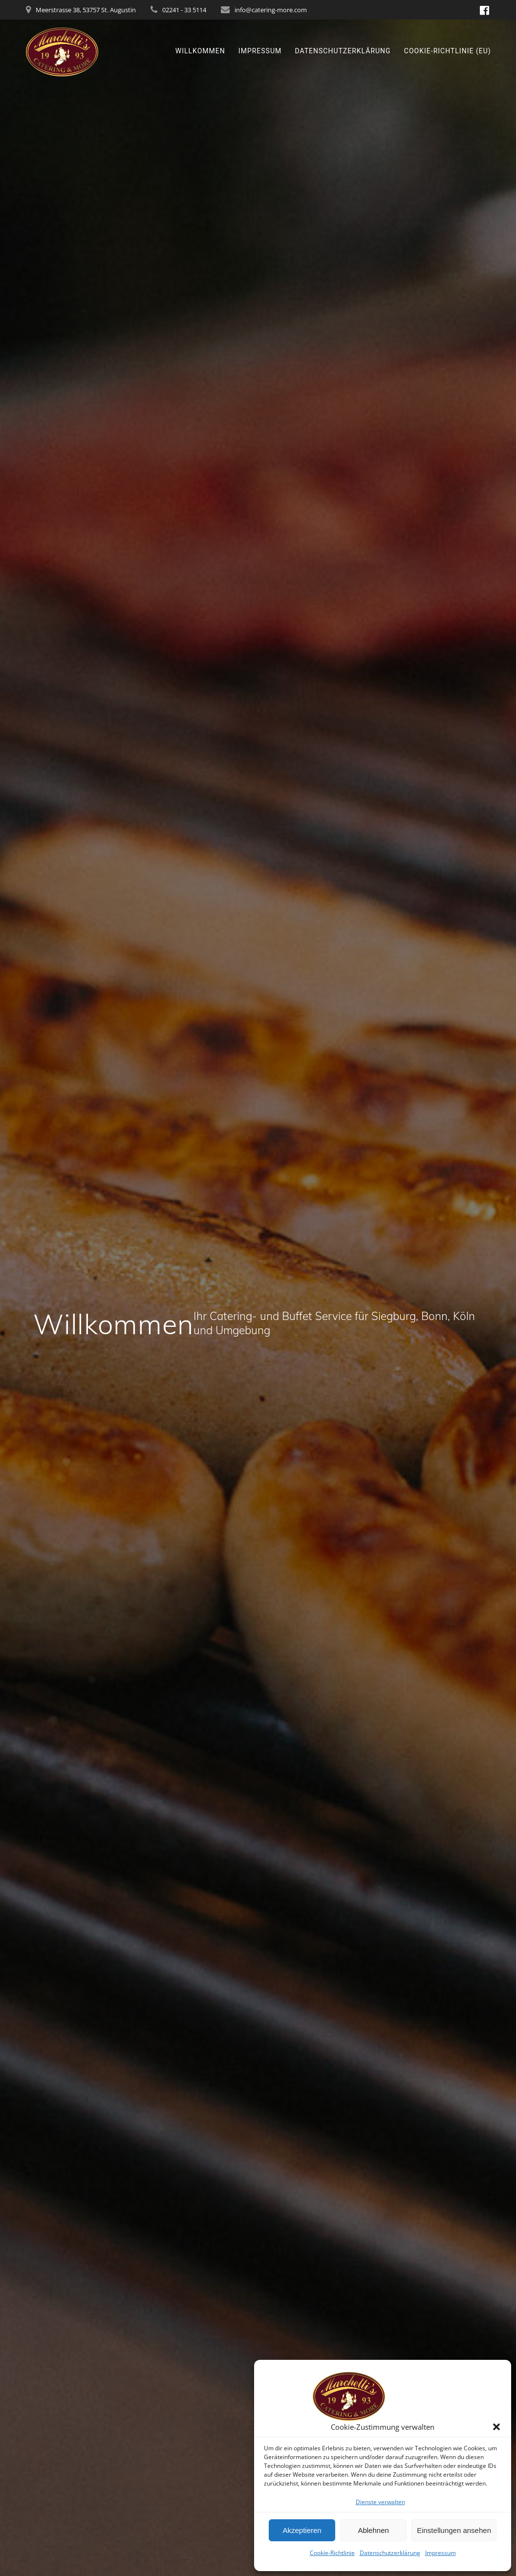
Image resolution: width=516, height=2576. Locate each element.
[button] (496, 2427)
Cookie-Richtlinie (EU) (447, 51)
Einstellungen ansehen (454, 2530)
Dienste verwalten (380, 2502)
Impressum (440, 2553)
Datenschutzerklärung (390, 2553)
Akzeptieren (301, 2530)
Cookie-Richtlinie (332, 2553)
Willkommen (200, 51)
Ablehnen (373, 2530)
